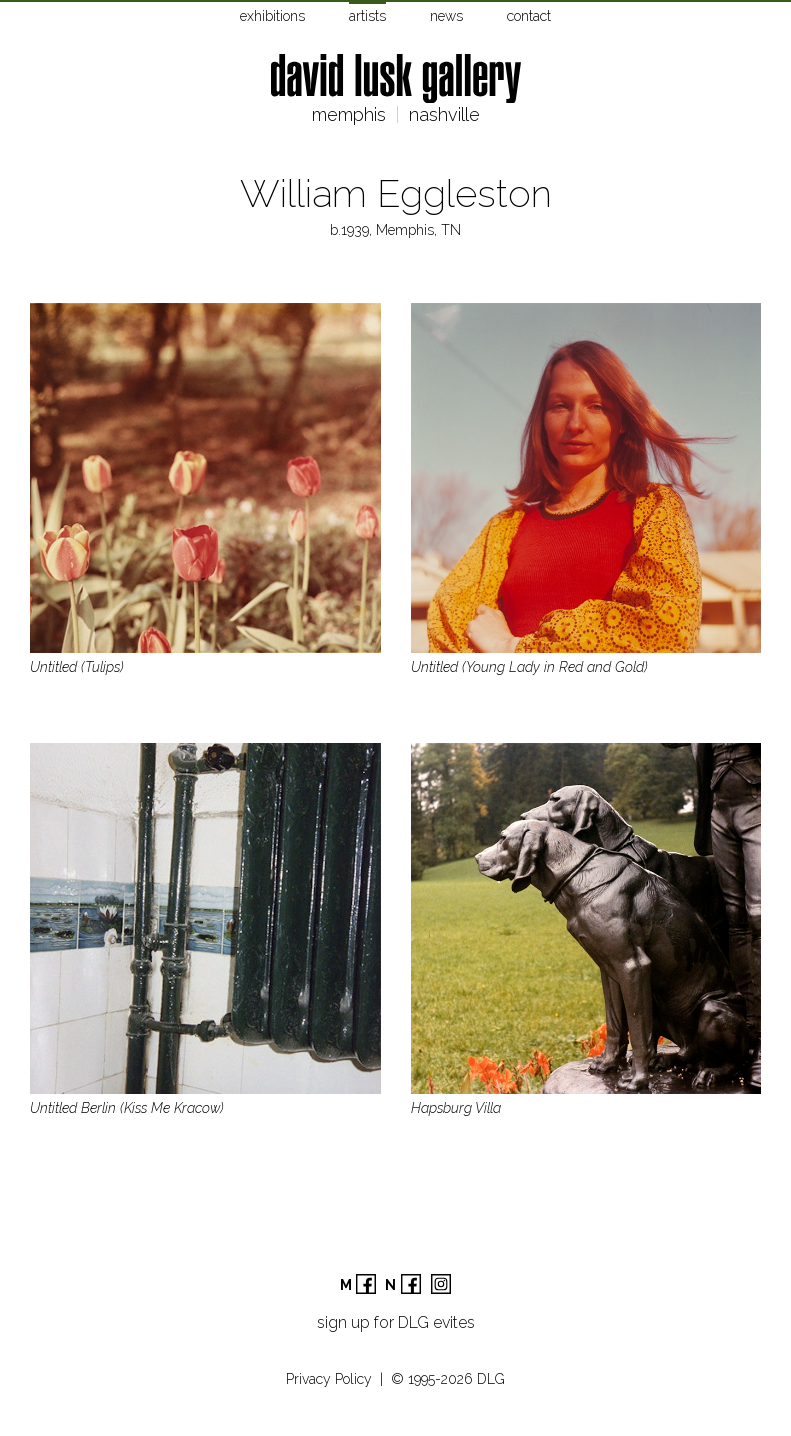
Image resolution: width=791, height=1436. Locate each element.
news (446, 16)
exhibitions (272, 16)
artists (367, 16)
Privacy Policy (329, 1379)
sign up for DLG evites (396, 1322)
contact (529, 16)
